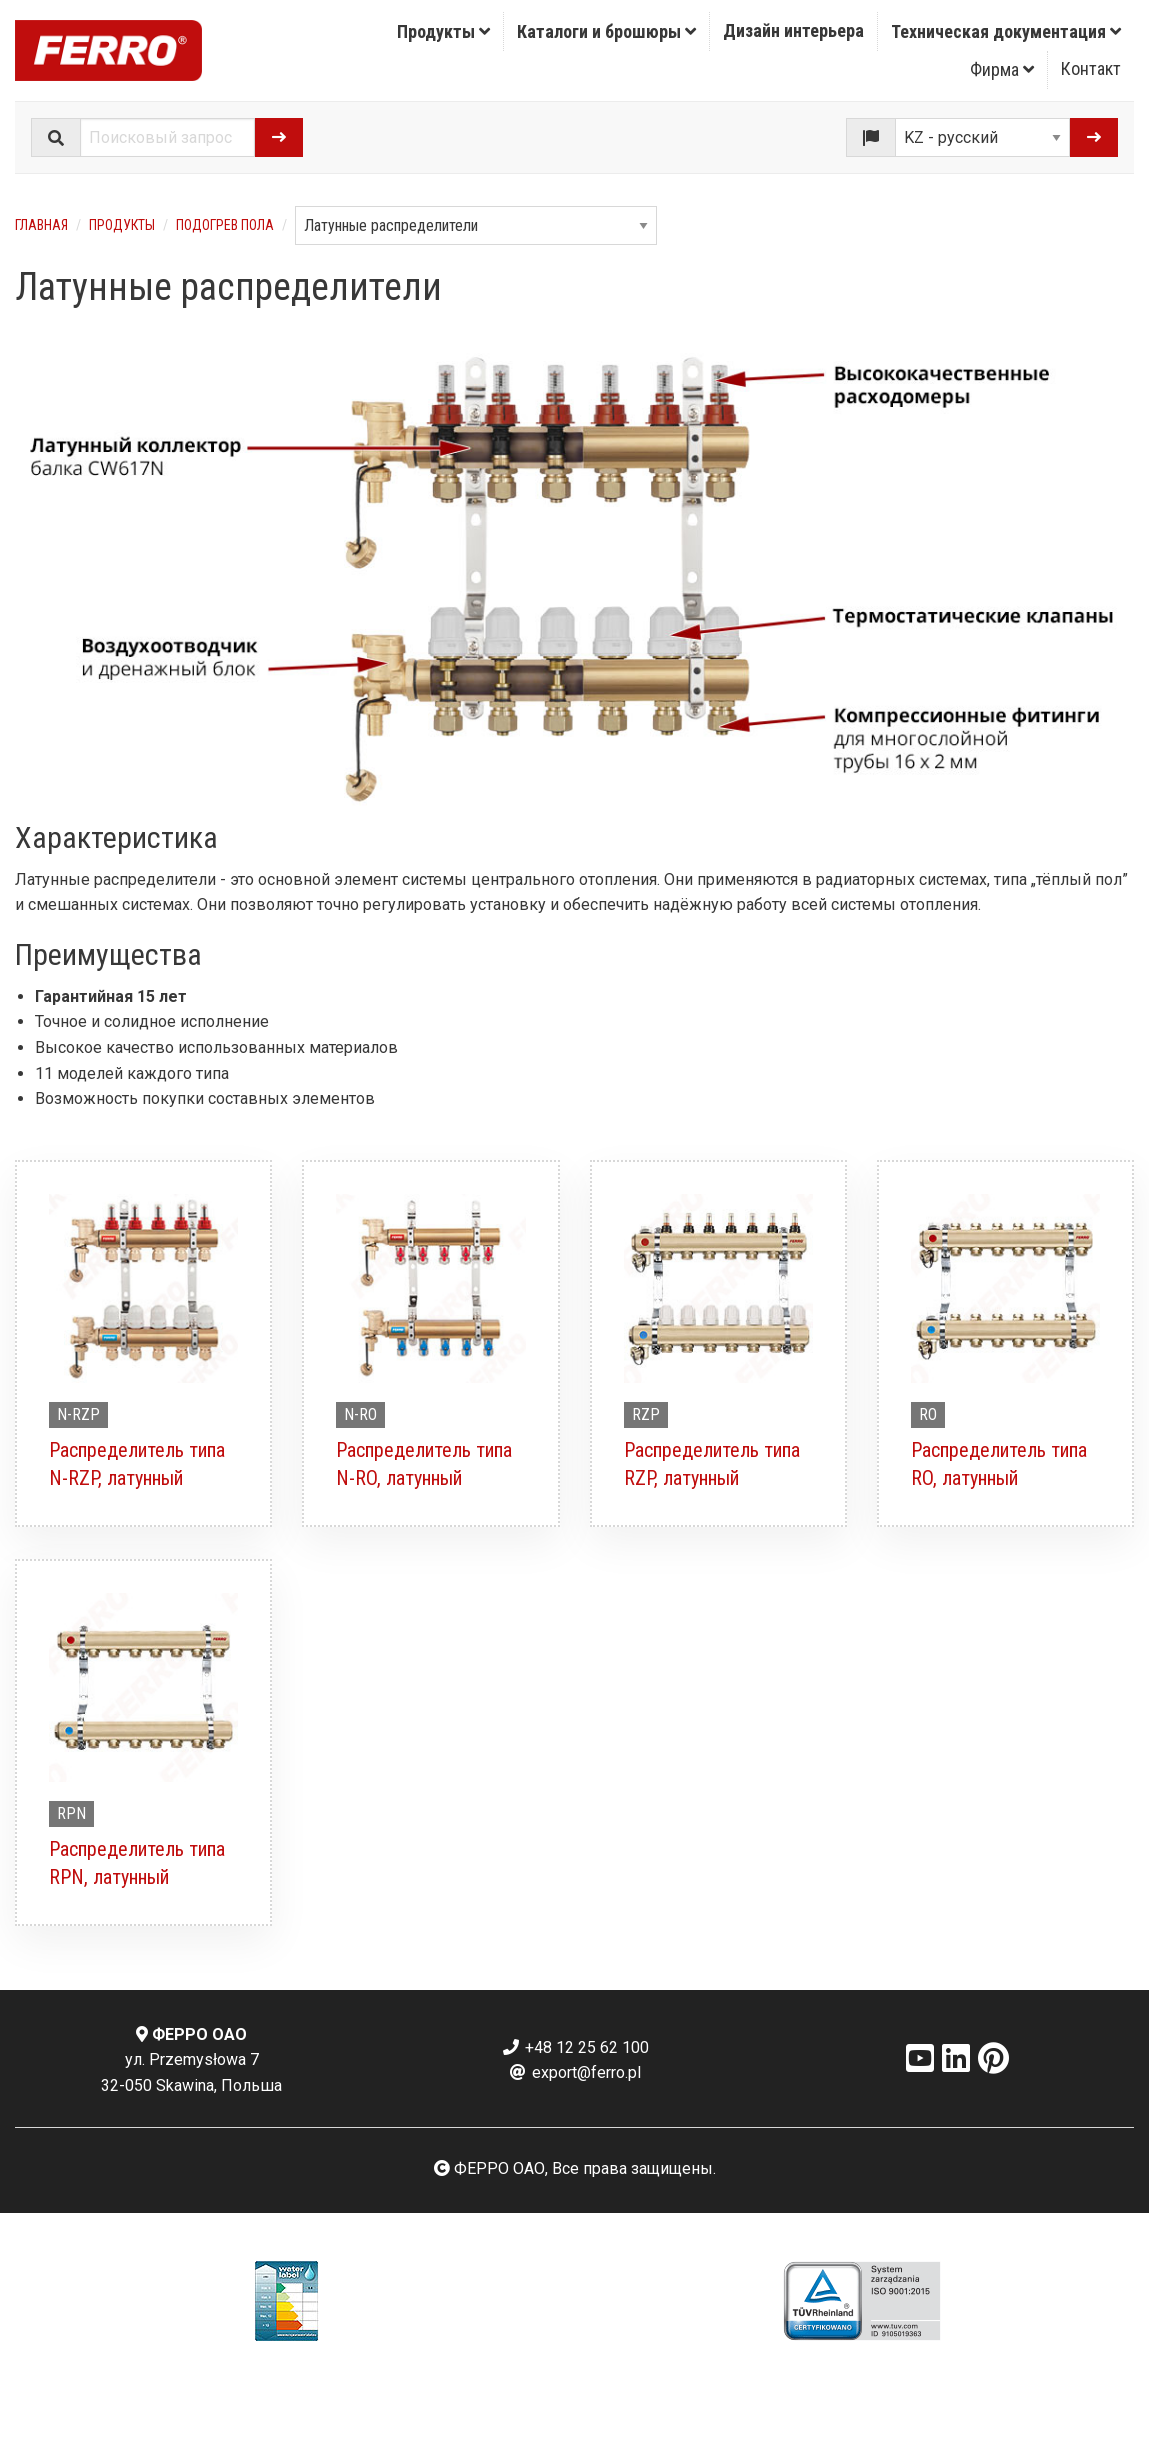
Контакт (1091, 68)
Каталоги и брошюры (606, 31)
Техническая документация (1006, 31)
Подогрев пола (225, 225)
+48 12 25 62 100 (575, 2047)
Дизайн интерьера (793, 30)
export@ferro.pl (574, 2072)
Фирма (1002, 69)
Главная (41, 225)
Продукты (443, 31)
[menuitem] (444, 31)
